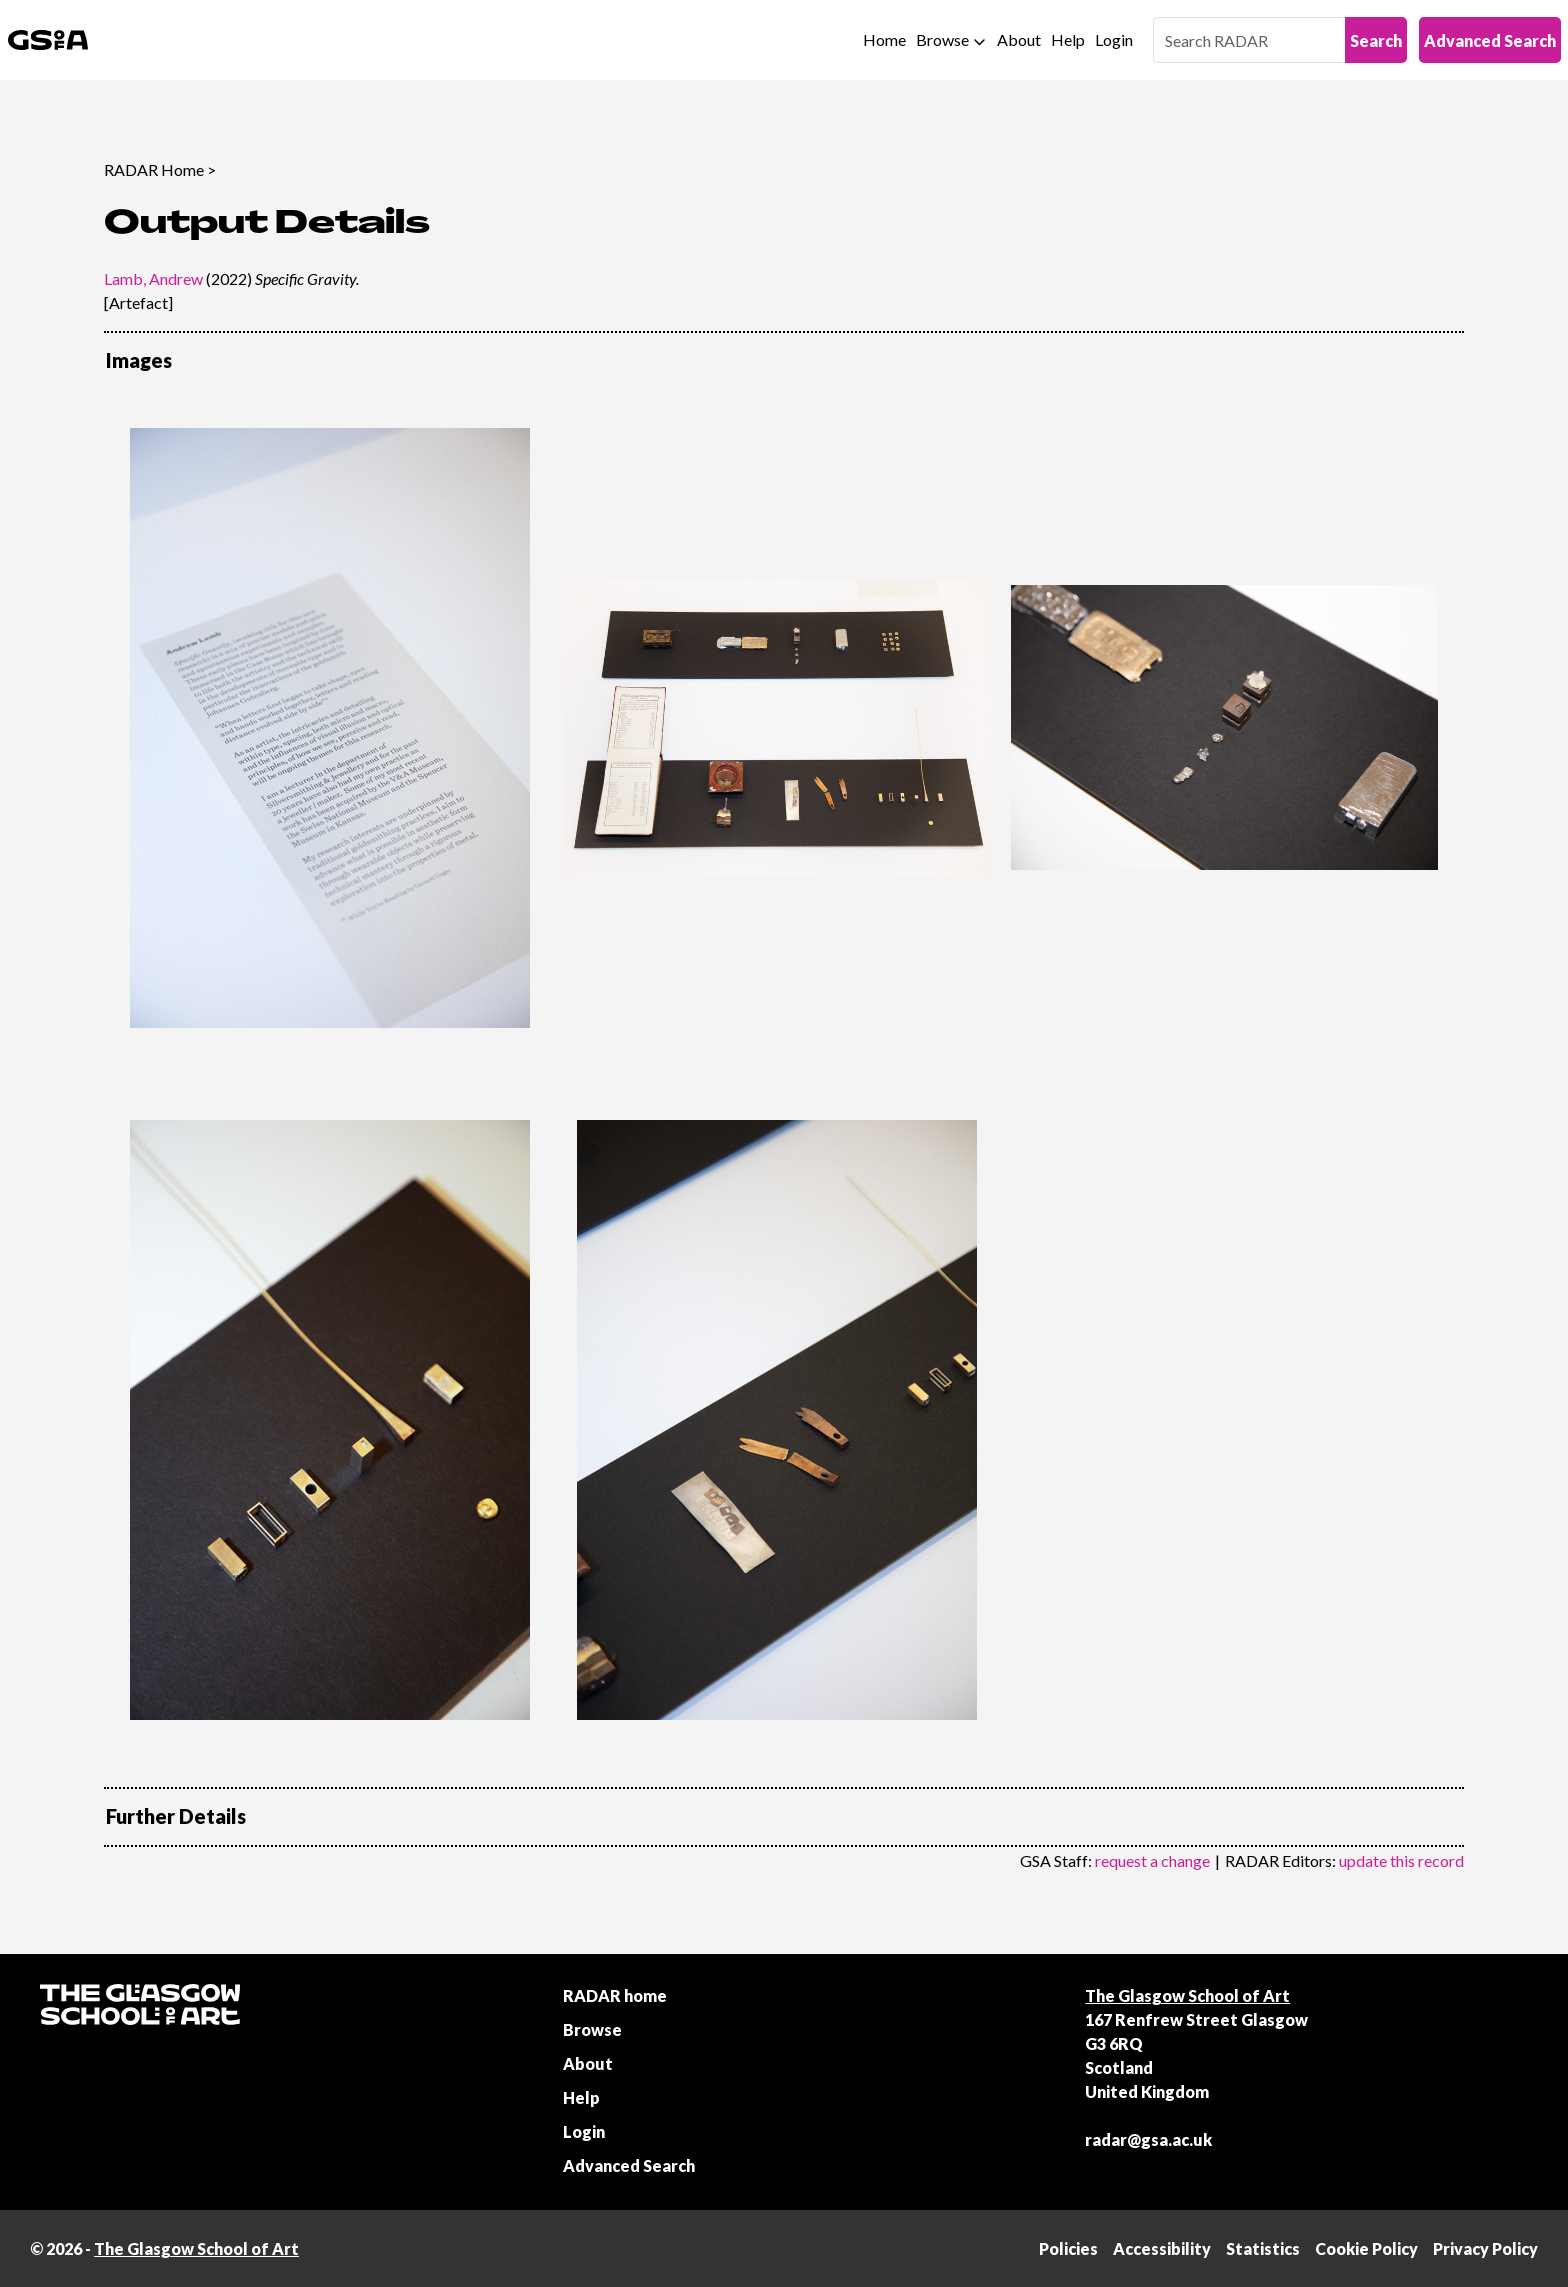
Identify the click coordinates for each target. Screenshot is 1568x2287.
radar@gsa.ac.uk (1148, 2139)
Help (1068, 39)
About (1019, 39)
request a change (1152, 1860)
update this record (1401, 1860)
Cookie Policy (1366, 2248)
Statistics (1263, 2248)
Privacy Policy (1485, 2248)
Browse (942, 39)
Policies (1068, 2248)
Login (1114, 39)
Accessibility (1162, 2248)
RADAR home (615, 1995)
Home (884, 39)
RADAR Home (154, 169)
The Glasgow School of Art (1187, 1995)
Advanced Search (1490, 40)
